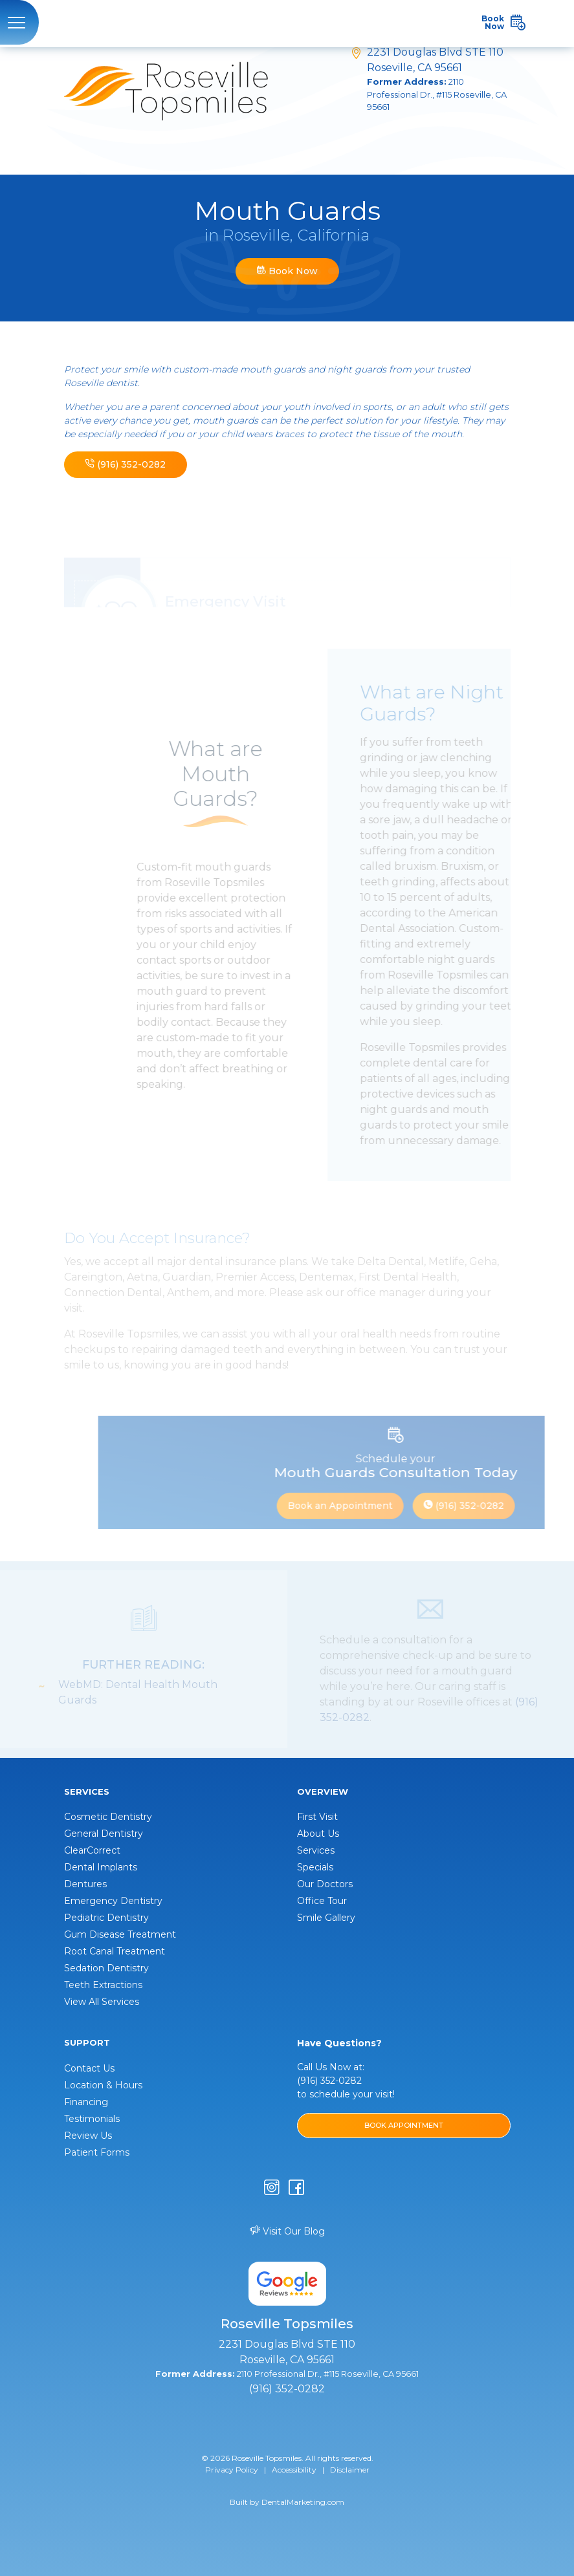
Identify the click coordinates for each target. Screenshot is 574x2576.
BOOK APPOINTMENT (403, 2125)
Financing (86, 2102)
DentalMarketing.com (302, 2502)
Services (316, 1850)
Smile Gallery (326, 1917)
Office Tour (322, 1901)
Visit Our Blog (287, 2231)
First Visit (317, 1817)
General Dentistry (103, 1833)
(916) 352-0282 (125, 464)
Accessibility (294, 2469)
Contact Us (89, 2068)
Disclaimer (350, 2469)
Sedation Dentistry (106, 1968)
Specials (315, 1867)
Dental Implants (100, 1867)
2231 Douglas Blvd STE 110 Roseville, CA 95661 (439, 79)
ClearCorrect (92, 1850)
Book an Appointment (353, 1505)
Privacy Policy (231, 2469)
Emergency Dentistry (113, 1901)
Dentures (85, 1884)
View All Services (101, 2002)
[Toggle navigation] (19, 22)
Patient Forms (96, 2152)
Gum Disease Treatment (120, 1934)
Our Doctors (325, 1884)
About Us (318, 1833)
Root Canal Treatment (114, 1951)
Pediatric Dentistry (106, 1917)
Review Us (88, 2135)
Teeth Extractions (103, 1985)
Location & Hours (103, 2085)
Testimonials (92, 2119)
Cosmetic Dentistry (108, 1817)
